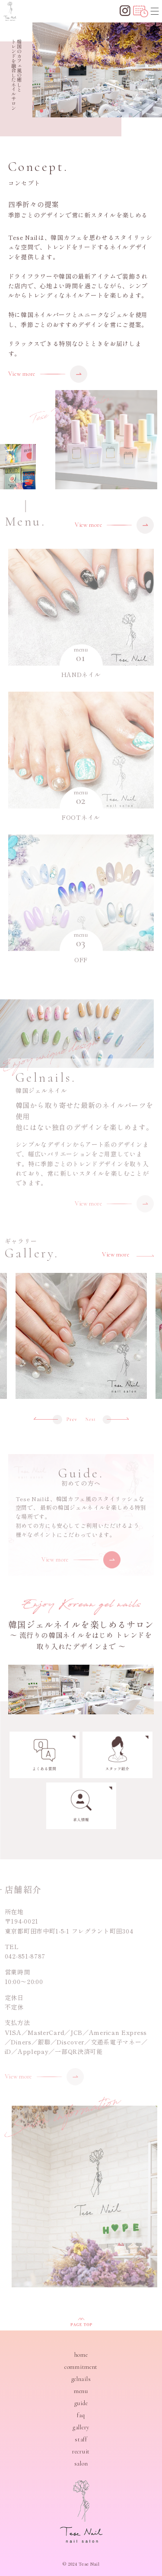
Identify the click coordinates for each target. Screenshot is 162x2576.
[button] (41, 111)
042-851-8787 (20, 1956)
